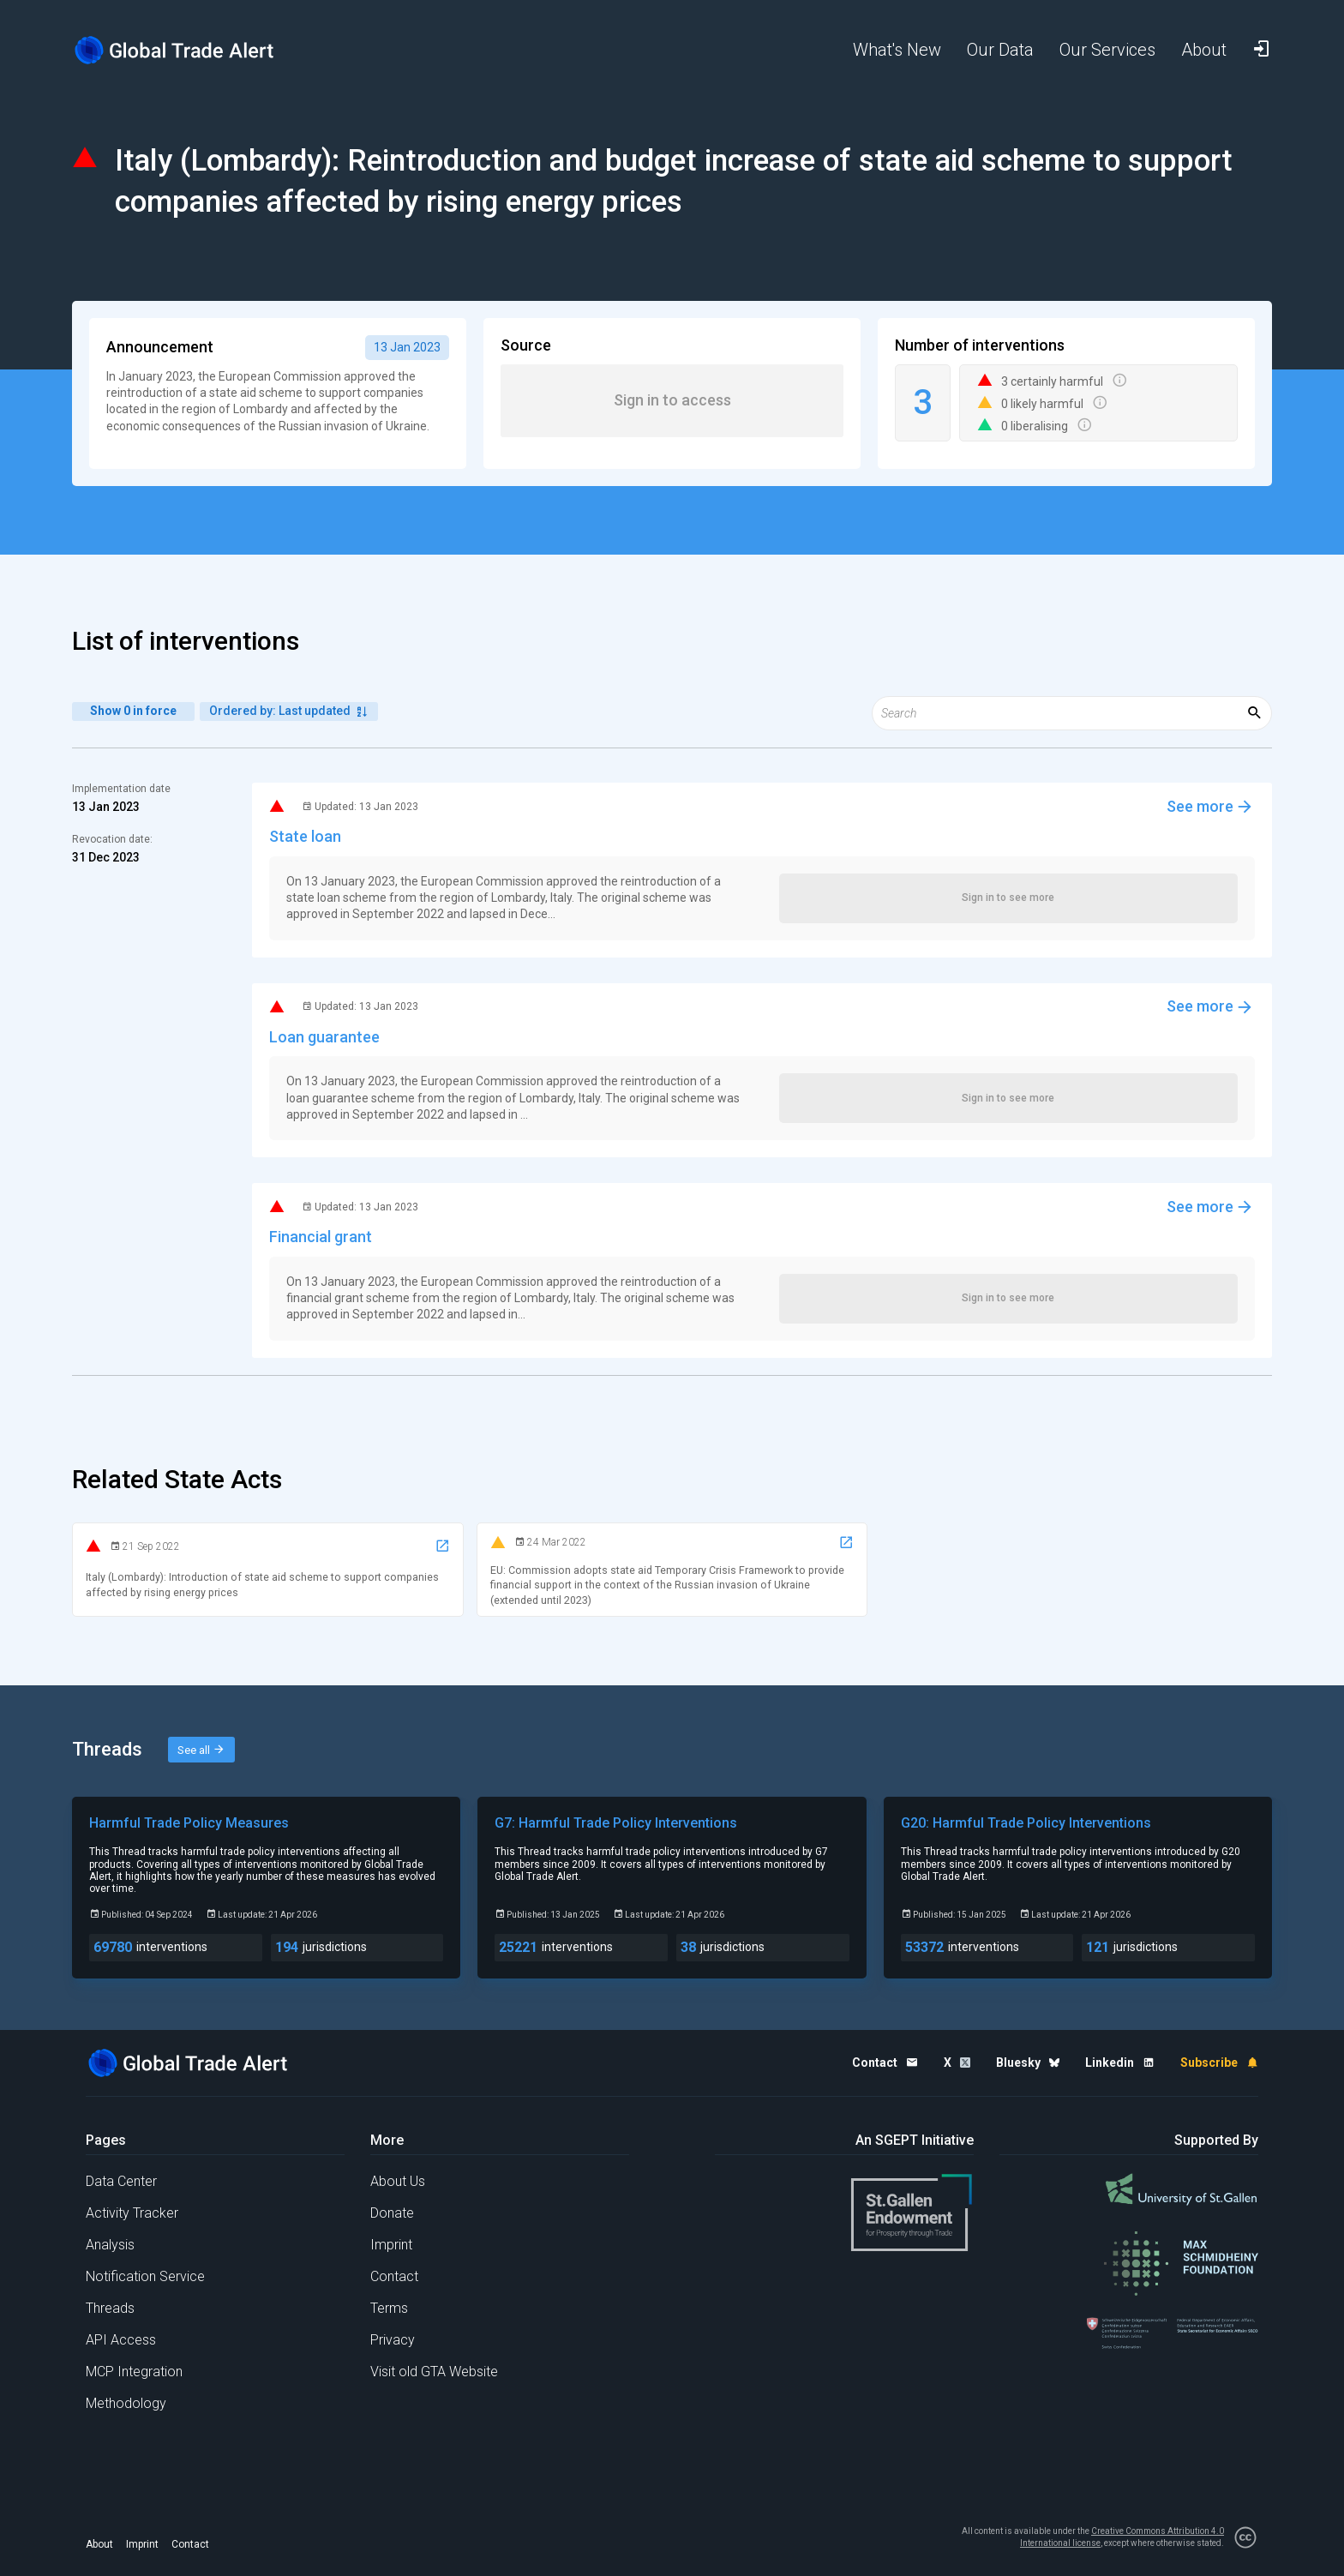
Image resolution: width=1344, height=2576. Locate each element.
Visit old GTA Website (434, 2371)
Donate (392, 2213)
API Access (121, 2340)
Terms (389, 2308)
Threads (110, 2308)
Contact (394, 2276)
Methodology (126, 2403)
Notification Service (145, 2276)
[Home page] (187, 50)
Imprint (391, 2245)
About (99, 2544)
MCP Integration (134, 2371)
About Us (397, 2181)
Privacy (392, 2340)
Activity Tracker (132, 2213)
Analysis (110, 2245)
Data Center (121, 2181)
